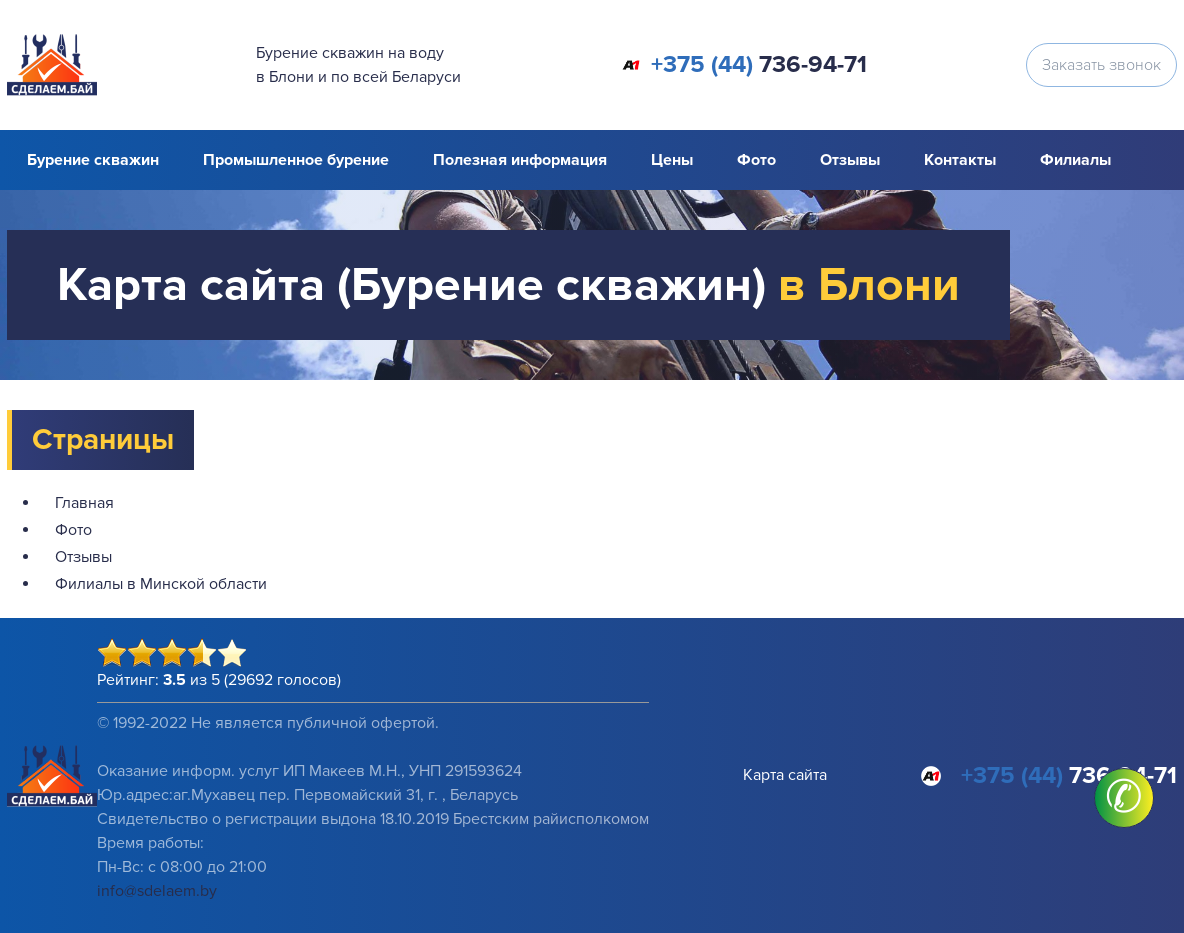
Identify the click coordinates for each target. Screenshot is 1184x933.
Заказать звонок (1101, 65)
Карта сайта (785, 775)
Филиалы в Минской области (161, 584)
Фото (756, 160)
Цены (672, 160)
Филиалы (1075, 160)
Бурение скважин (93, 160)
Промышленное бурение (296, 160)
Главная (84, 503)
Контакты (960, 160)
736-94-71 (759, 65)
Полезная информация (520, 160)
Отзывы (850, 160)
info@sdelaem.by (157, 891)
